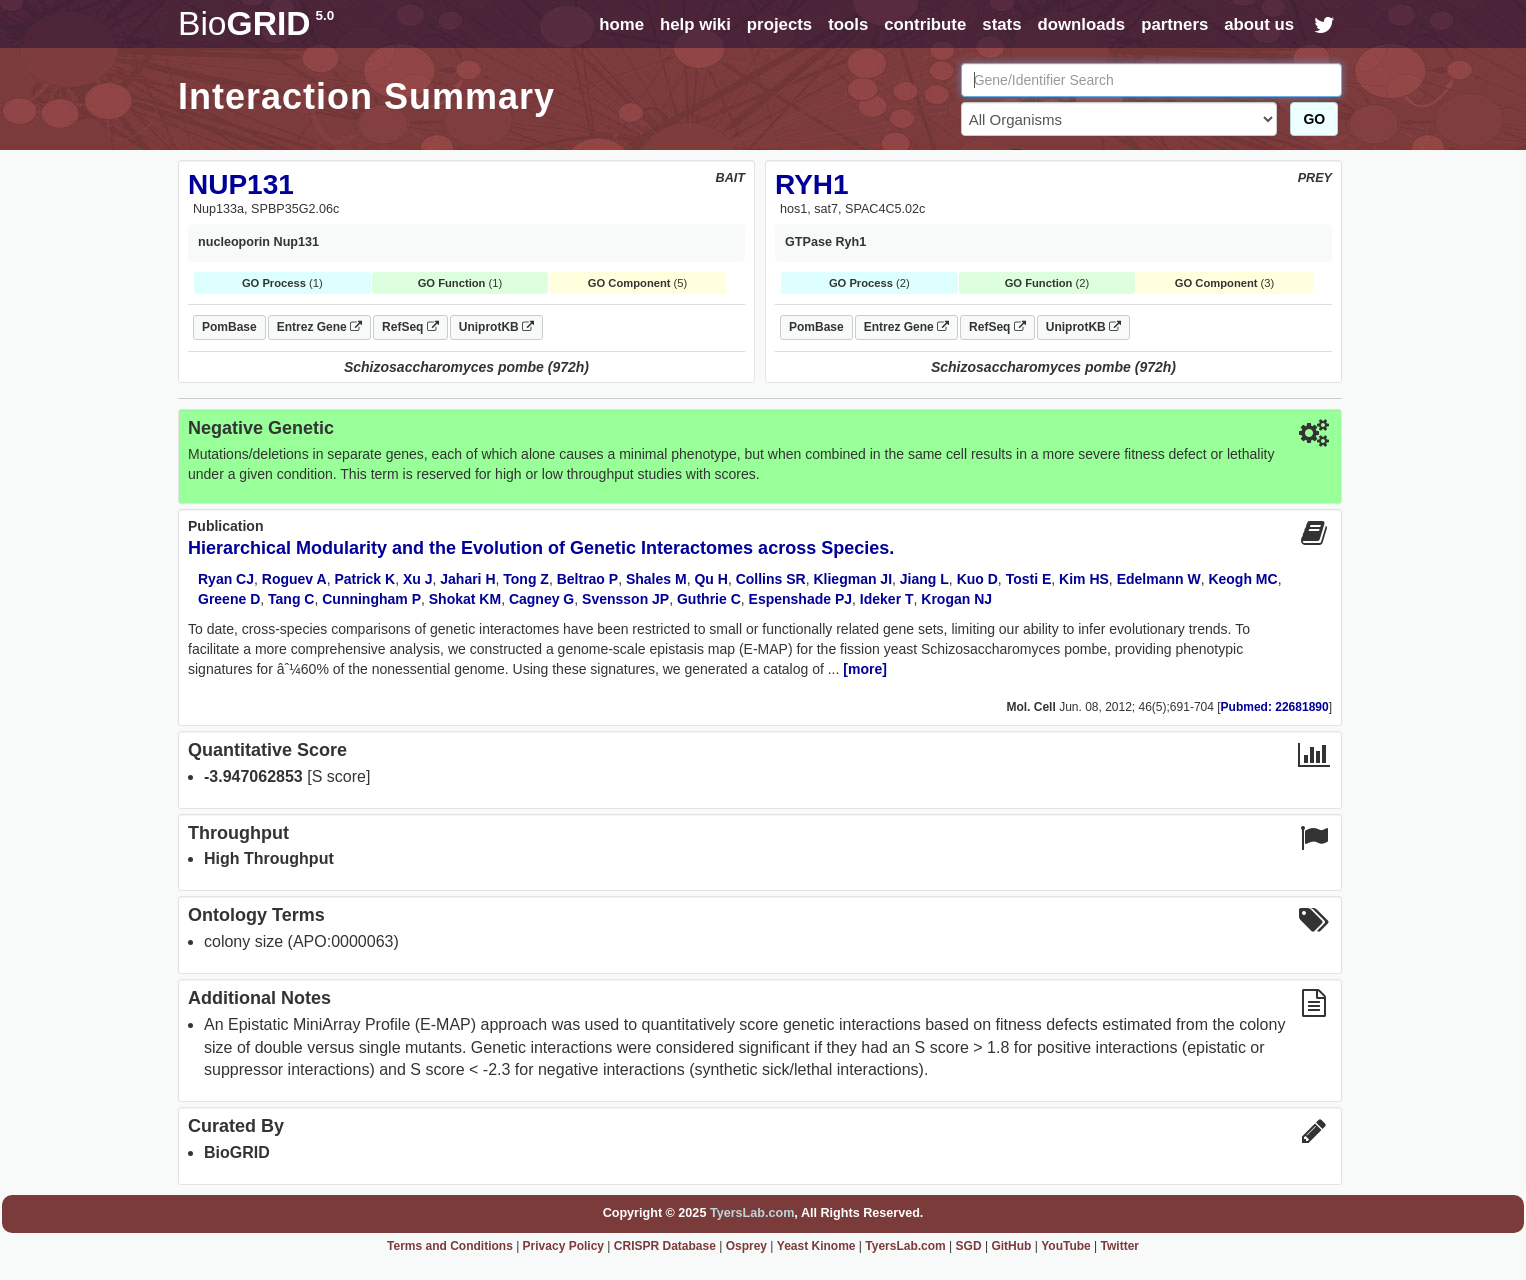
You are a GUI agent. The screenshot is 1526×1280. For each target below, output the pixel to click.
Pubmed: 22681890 (1275, 707)
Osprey (746, 1246)
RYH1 (812, 184)
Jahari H (467, 579)
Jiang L (924, 579)
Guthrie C (709, 599)
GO (1314, 119)
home (621, 24)
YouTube (1066, 1246)
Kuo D (977, 579)
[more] (865, 669)
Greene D (229, 599)
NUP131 (241, 184)
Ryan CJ (226, 579)
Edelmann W (1159, 579)
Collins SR (771, 579)
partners (1174, 24)
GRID (256, 23)
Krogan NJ (956, 599)
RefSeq (410, 327)
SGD (969, 1246)
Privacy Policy (563, 1246)
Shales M (656, 579)
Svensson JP (625, 599)
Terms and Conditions (450, 1246)
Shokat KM (465, 599)
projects (779, 24)
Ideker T (887, 599)
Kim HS (1084, 579)
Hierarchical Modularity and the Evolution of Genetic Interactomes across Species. (541, 548)
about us (1259, 24)
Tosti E (1029, 579)
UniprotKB (496, 327)
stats (1001, 24)
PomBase (229, 327)
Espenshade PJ (801, 599)
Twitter (1120, 1246)
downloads (1081, 24)
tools (848, 24)
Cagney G (541, 599)
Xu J (418, 579)
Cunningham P (371, 599)
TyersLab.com (752, 1213)
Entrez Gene (319, 327)
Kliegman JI (852, 579)
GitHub (1011, 1246)
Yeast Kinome (816, 1246)
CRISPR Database (665, 1246)
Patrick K (364, 579)
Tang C (291, 599)
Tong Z (526, 579)
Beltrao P (587, 579)
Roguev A (294, 579)
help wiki (695, 24)
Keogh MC (1242, 579)
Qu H (710, 579)
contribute (925, 24)
